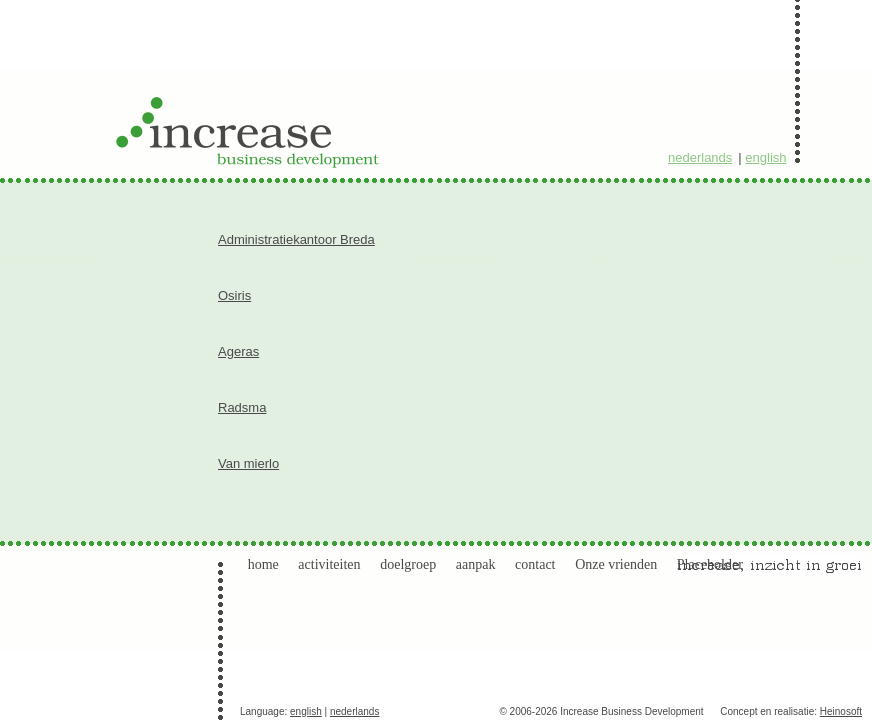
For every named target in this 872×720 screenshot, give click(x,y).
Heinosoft (841, 711)
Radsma (242, 407)
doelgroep (408, 564)
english (765, 157)
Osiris (234, 295)
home (263, 564)
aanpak (476, 564)
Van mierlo (248, 463)
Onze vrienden (616, 564)
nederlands (700, 157)
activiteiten (329, 564)
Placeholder (710, 564)
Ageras (238, 351)
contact (535, 564)
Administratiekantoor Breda (296, 239)
